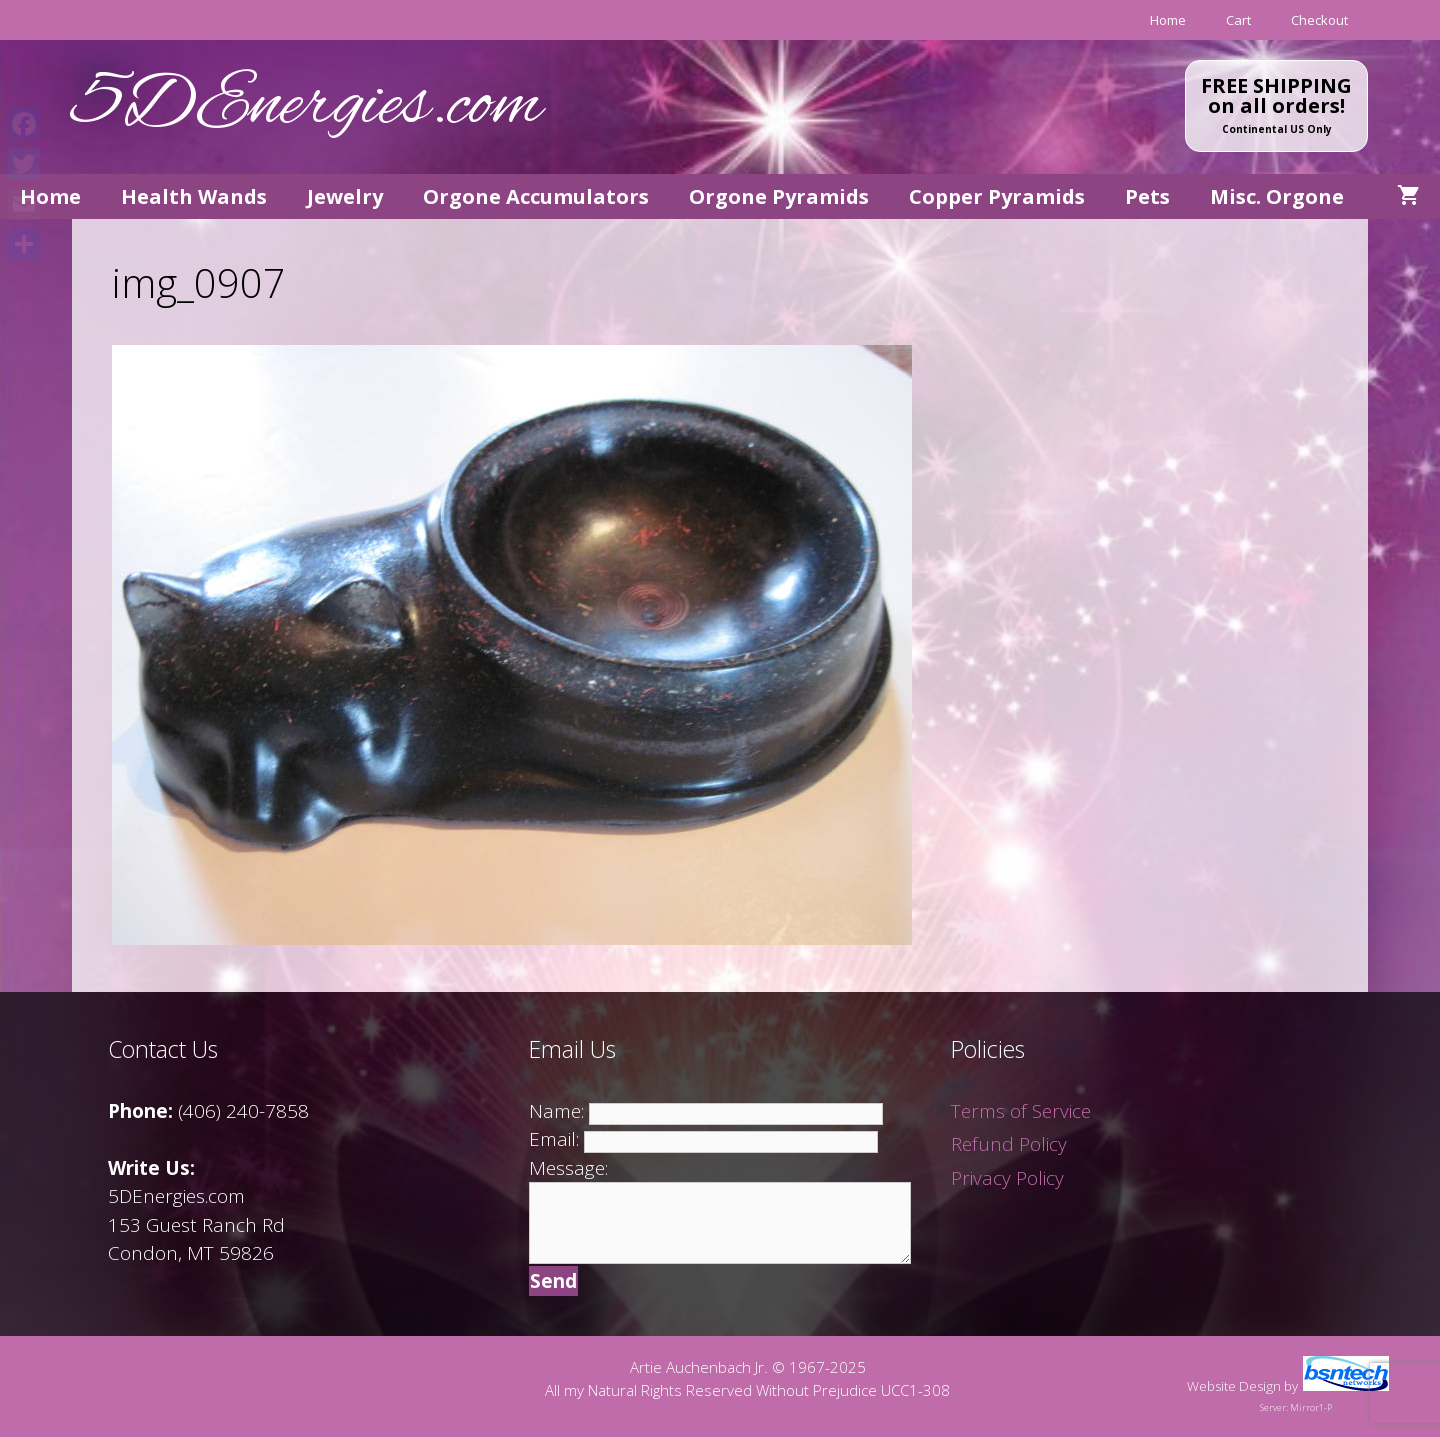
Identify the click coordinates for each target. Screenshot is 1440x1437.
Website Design (1234, 1386)
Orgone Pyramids (779, 196)
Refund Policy (1009, 1144)
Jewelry (345, 196)
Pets (1147, 196)
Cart (1238, 20)
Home (1168, 20)
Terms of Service (1021, 1111)
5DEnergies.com (307, 106)
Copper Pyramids (997, 196)
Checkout (1319, 20)
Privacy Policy (1007, 1178)
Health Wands (194, 196)
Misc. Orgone (1277, 196)
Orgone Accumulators (536, 196)
